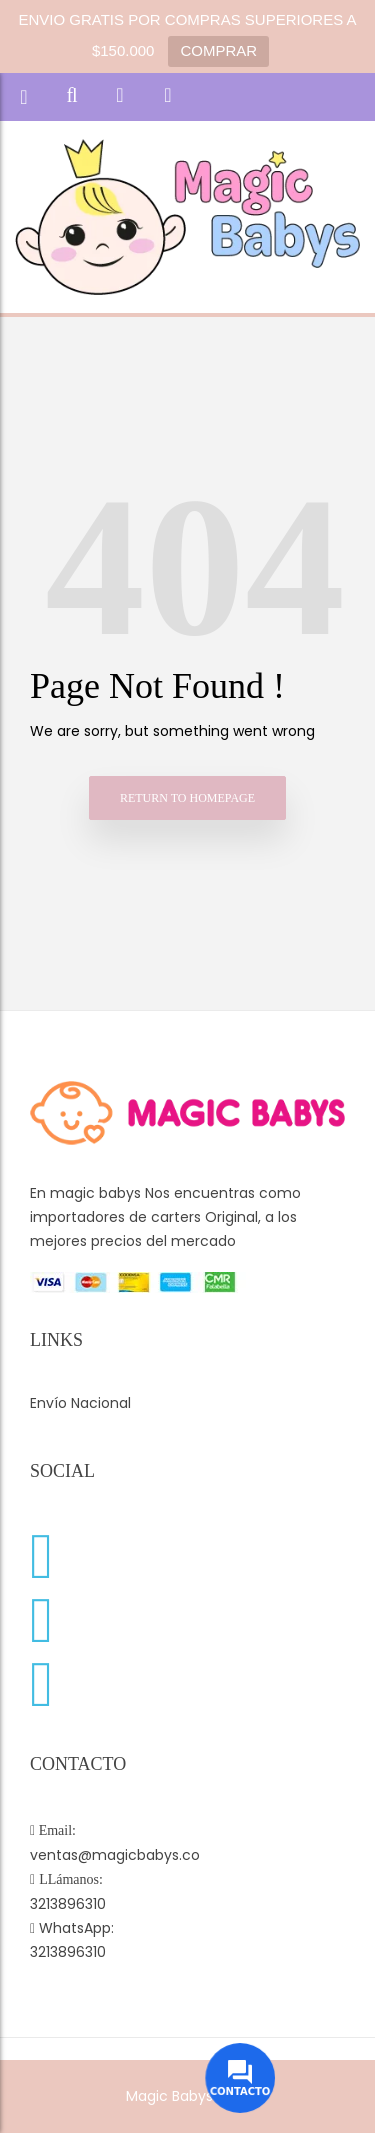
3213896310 (68, 1904)
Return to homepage (187, 798)
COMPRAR (218, 50)
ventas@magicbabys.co (115, 1855)
